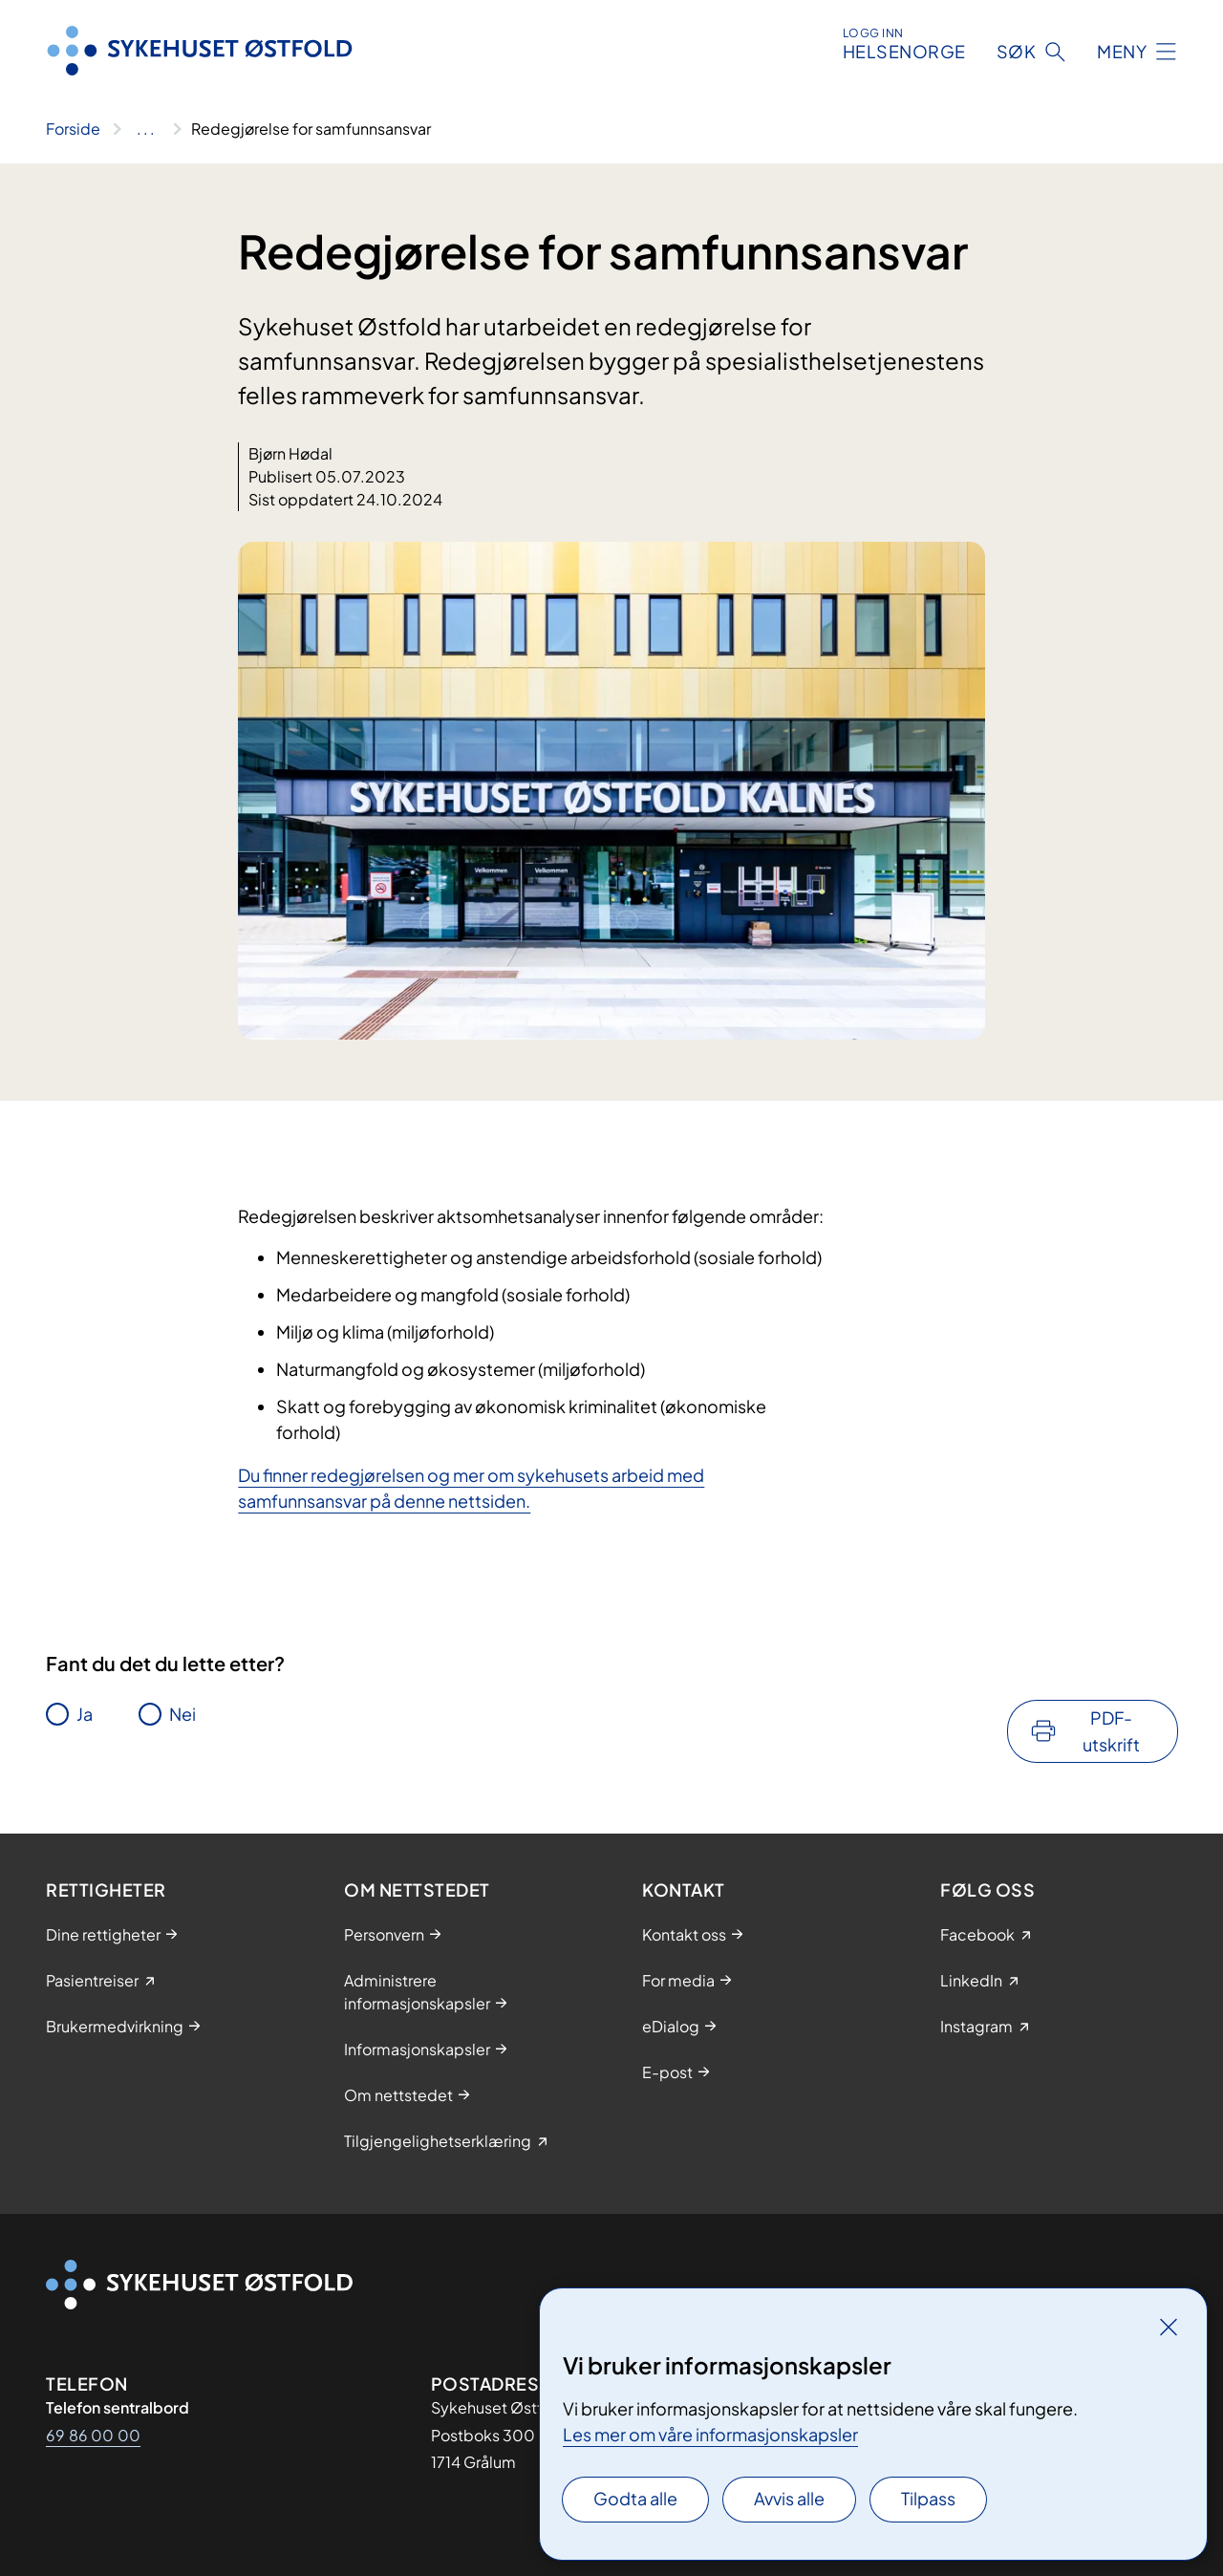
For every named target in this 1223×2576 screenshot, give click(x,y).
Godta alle (635, 2498)
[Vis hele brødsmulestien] (146, 129)
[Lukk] (1168, 2326)
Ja (84, 1714)
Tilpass (928, 2498)
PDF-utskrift (1111, 1731)
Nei (182, 1714)
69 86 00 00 (93, 2435)
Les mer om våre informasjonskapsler (710, 2434)
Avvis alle (789, 2498)
